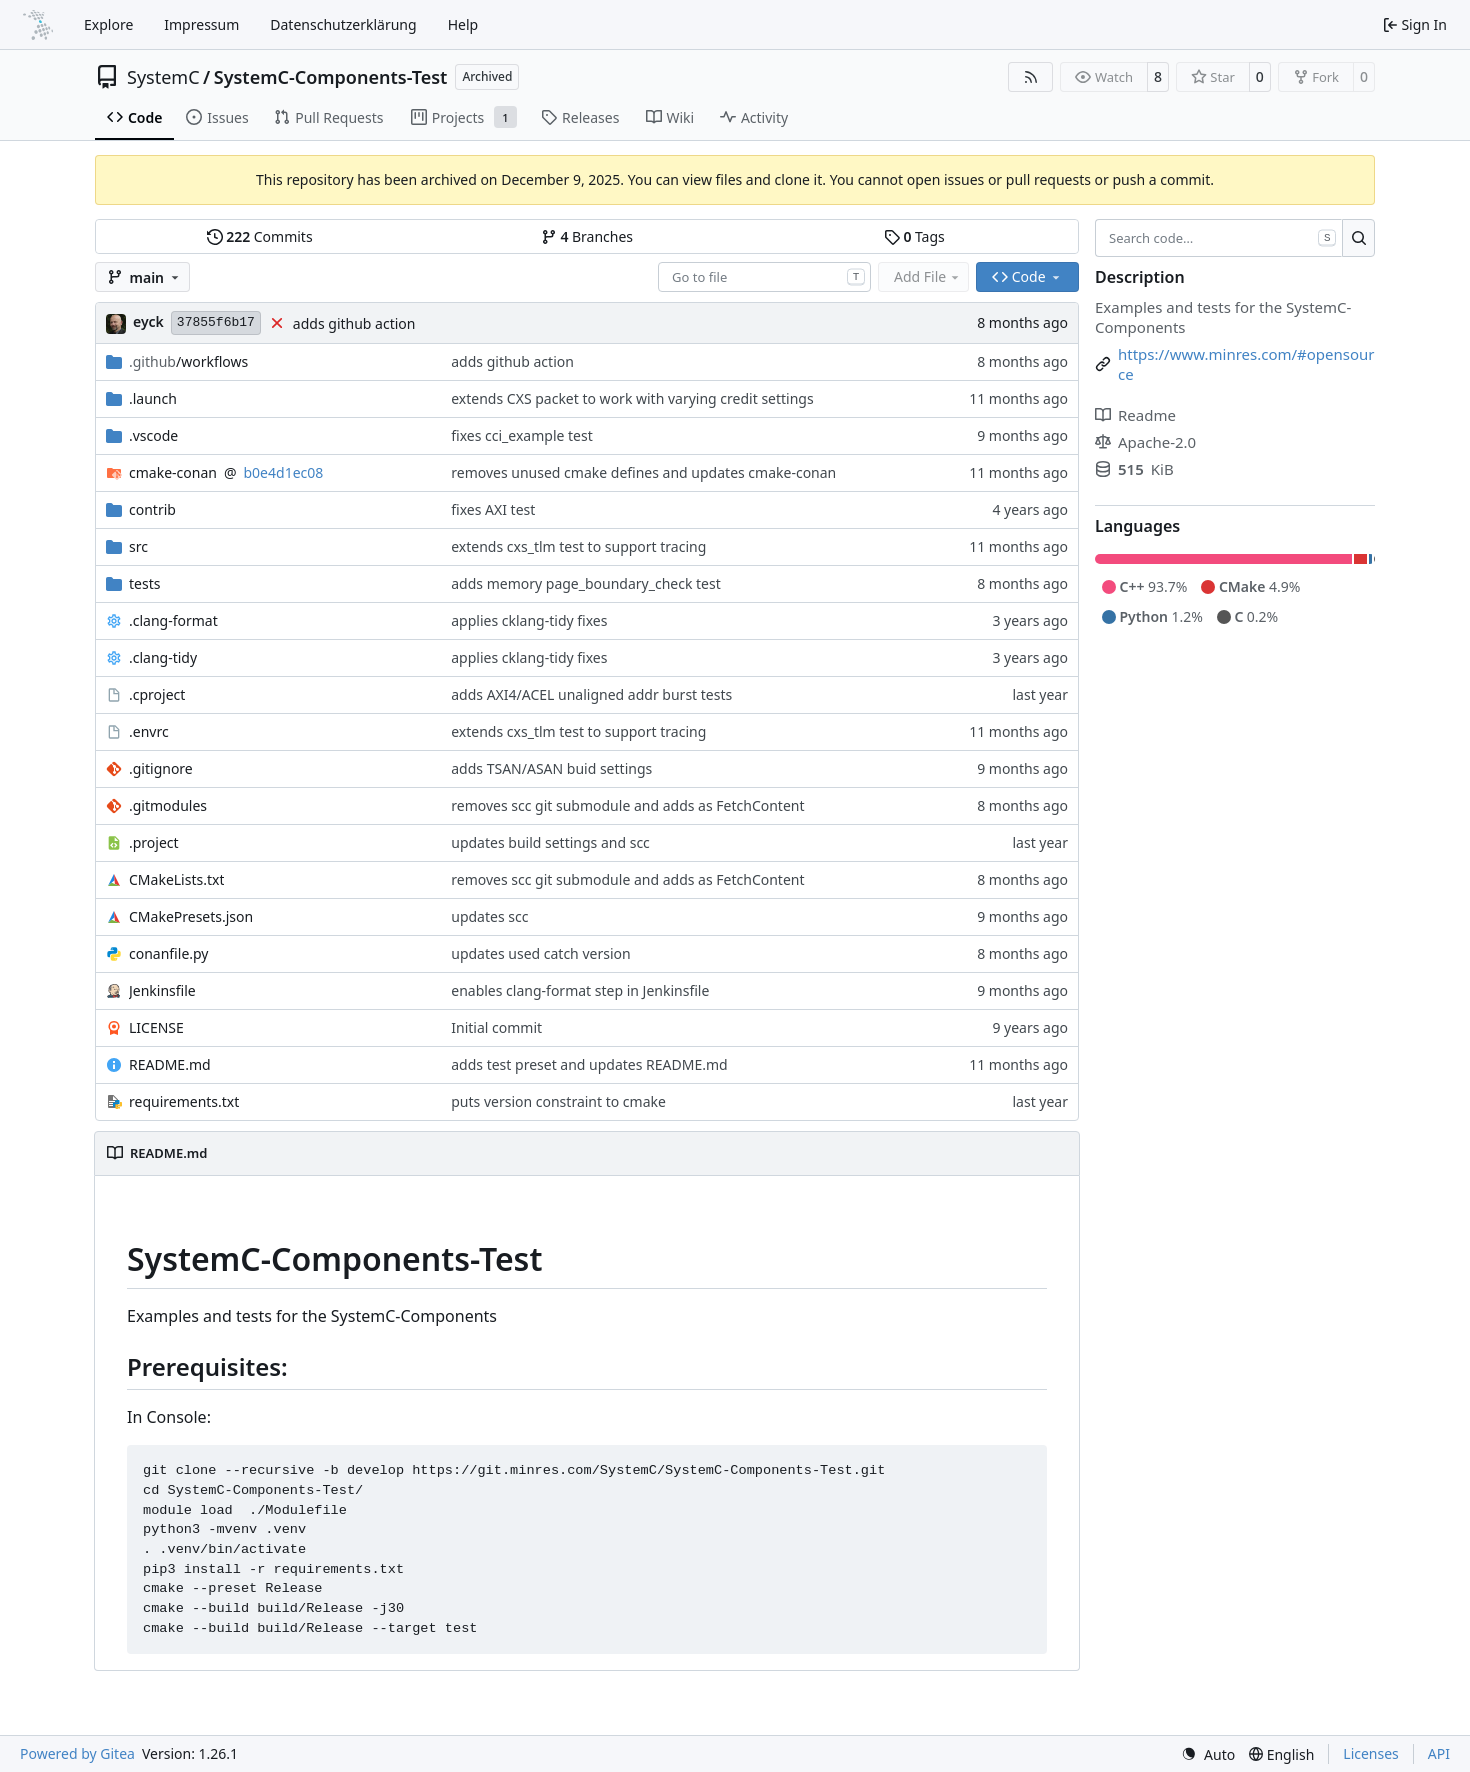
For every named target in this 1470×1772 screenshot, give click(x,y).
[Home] (38, 25)
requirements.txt (184, 1101)
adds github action (354, 323)
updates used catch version (540, 953)
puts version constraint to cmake (558, 1101)
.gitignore (161, 768)
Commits (260, 236)
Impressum (201, 24)
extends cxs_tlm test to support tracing (578, 546)
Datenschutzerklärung (343, 24)
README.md (170, 1064)
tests (144, 583)
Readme (1135, 415)
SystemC (163, 77)
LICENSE (156, 1027)
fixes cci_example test (522, 435)
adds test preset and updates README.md (589, 1064)
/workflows (188, 361)
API (1439, 1753)
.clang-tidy (163, 657)
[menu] (1208, 1754)
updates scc (489, 916)
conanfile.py (169, 953)
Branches (587, 236)
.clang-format (173, 620)
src (138, 546)
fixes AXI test (493, 509)
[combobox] (764, 277)
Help (463, 24)
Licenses (1371, 1753)
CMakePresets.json (191, 916)
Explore (108, 24)
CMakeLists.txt (176, 879)
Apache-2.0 (1145, 442)
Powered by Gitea (77, 1753)
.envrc (149, 731)
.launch (153, 398)
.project (154, 842)
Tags (914, 236)
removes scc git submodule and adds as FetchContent (627, 805)
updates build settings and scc (550, 842)
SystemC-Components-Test (331, 77)
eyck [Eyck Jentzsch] (148, 321)
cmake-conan (173, 472)
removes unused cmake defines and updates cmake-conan (643, 472)
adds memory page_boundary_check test (586, 583)
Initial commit (496, 1027)
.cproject (157, 694)
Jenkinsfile (162, 990)
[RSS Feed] (1031, 77)
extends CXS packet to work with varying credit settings (632, 398)
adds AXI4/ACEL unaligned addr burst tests (591, 694)
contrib (152, 509)
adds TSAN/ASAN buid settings (551, 768)
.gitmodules (168, 805)
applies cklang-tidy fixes (529, 620)
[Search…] (1358, 238)
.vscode (153, 435)
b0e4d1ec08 (284, 472)
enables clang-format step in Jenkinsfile (580, 990)
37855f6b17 (216, 322)
